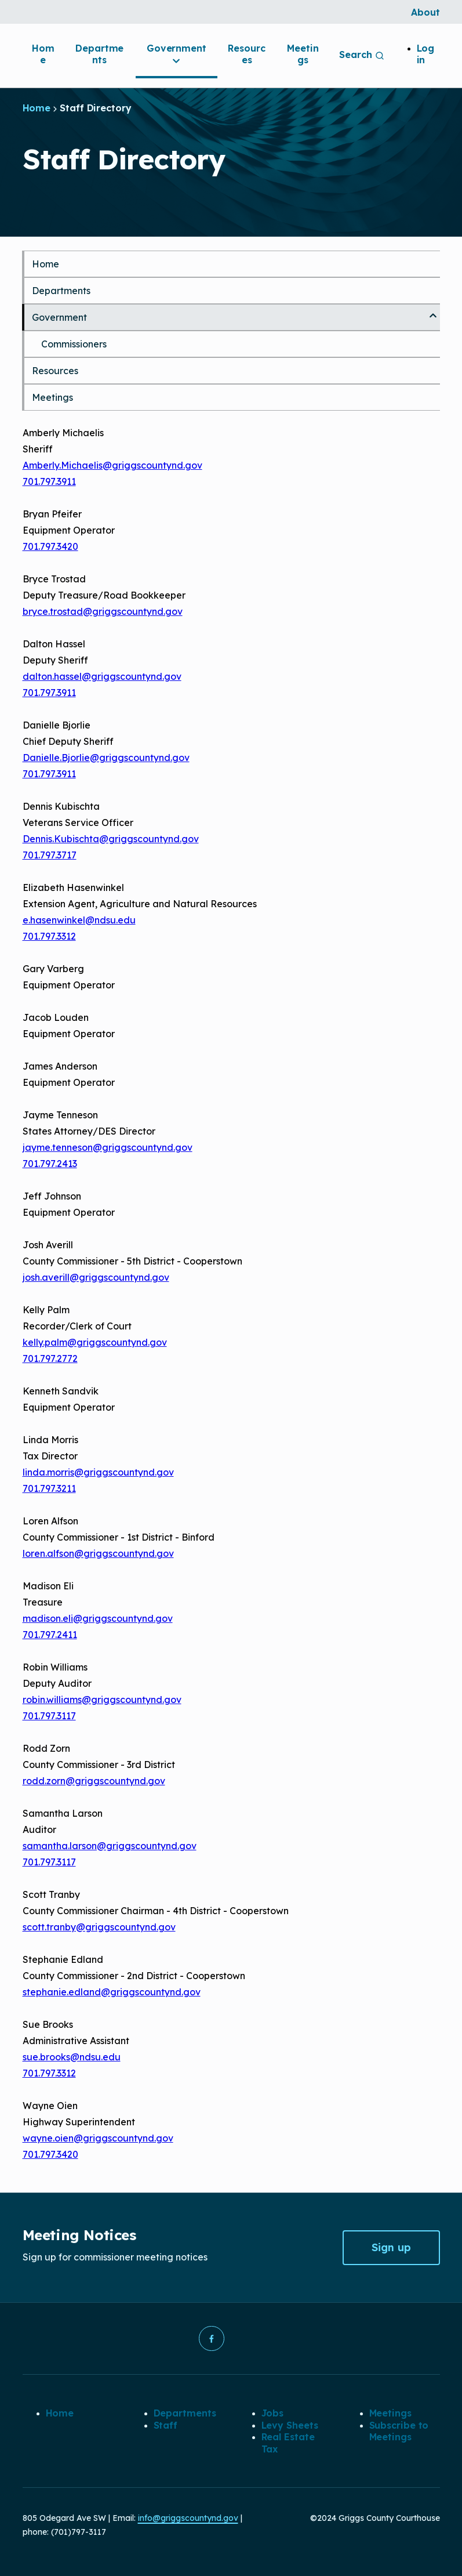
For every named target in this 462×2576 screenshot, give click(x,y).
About (425, 12)
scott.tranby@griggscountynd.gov (99, 1927)
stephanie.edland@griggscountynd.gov (112, 1992)
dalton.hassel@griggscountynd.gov (102, 676)
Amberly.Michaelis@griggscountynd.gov (112, 465)
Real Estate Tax (288, 2443)
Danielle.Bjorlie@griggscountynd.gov (106, 757)
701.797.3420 (50, 546)
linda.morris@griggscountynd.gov (98, 1472)
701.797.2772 (50, 1358)
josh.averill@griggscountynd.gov (96, 1277)
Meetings (302, 54)
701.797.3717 (50, 855)
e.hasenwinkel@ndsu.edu (79, 920)
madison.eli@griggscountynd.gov (98, 1618)
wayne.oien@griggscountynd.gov (98, 2138)
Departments (99, 54)
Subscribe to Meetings (399, 2431)
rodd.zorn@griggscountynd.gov (94, 1781)
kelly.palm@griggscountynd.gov (95, 1342)
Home (43, 54)
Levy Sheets (289, 2425)
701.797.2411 (50, 1634)
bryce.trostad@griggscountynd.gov (103, 611)
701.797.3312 (49, 936)
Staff (166, 2425)
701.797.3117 (49, 1716)
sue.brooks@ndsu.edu (72, 2057)
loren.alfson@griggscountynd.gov (98, 1553)
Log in (426, 54)
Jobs (272, 2413)
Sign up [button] (391, 2247)
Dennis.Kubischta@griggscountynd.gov (111, 839)
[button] (211, 2339)
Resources (246, 54)
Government (176, 54)
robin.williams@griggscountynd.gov (102, 1699)
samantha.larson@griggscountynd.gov (110, 1846)
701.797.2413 (50, 1163)
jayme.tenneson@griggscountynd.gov (107, 1147)
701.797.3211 (49, 1488)
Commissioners (74, 344)
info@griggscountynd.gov (188, 2518)
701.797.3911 (49, 481)
